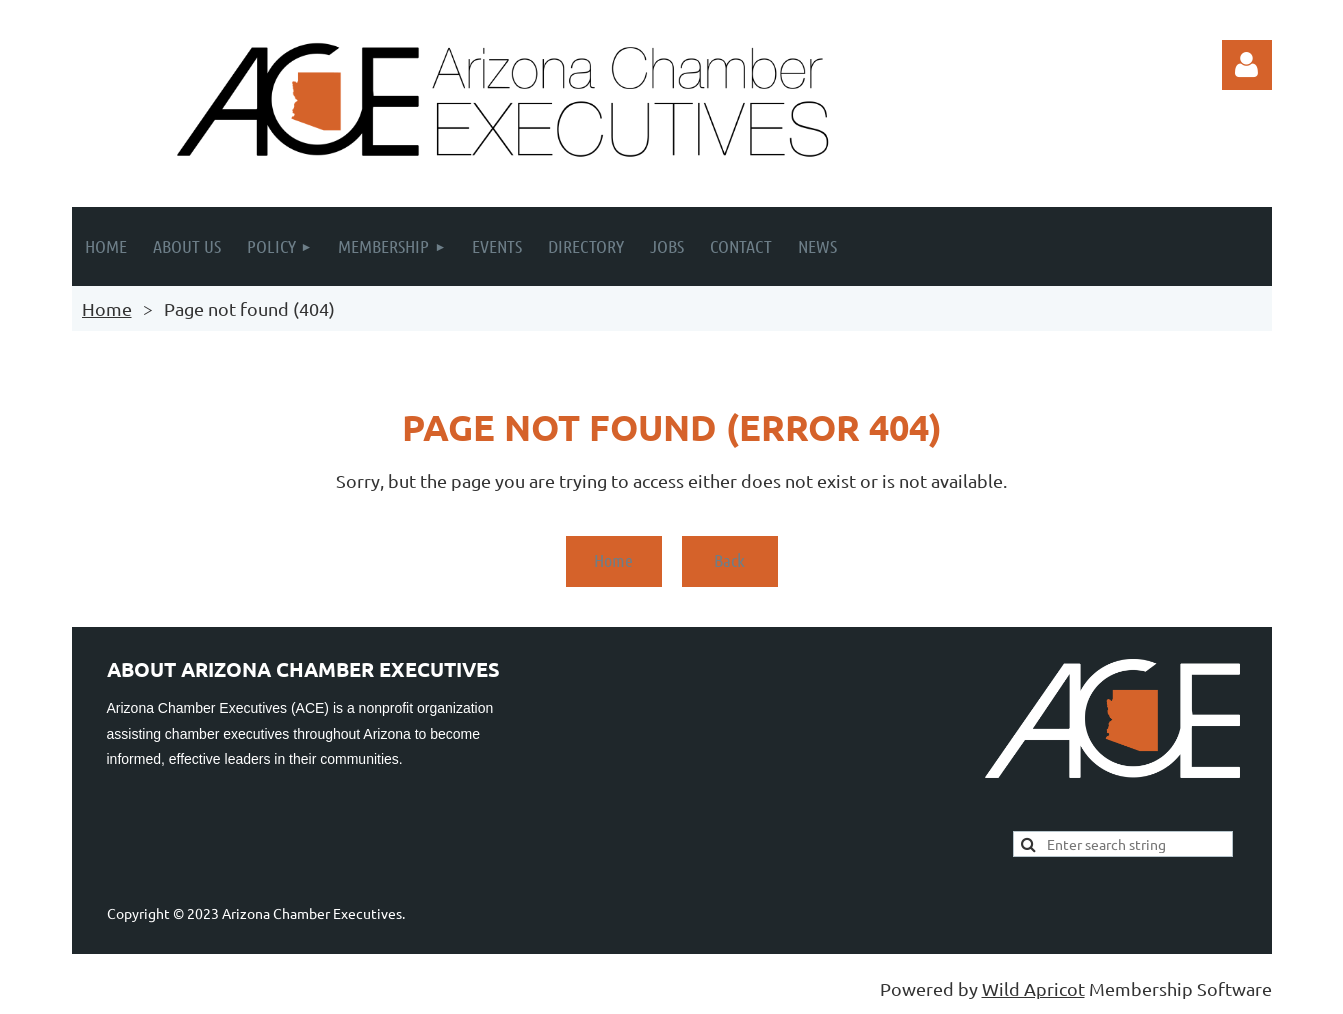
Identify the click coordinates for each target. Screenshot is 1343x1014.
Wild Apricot (1033, 988)
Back (729, 560)
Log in (1247, 65)
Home (107, 308)
